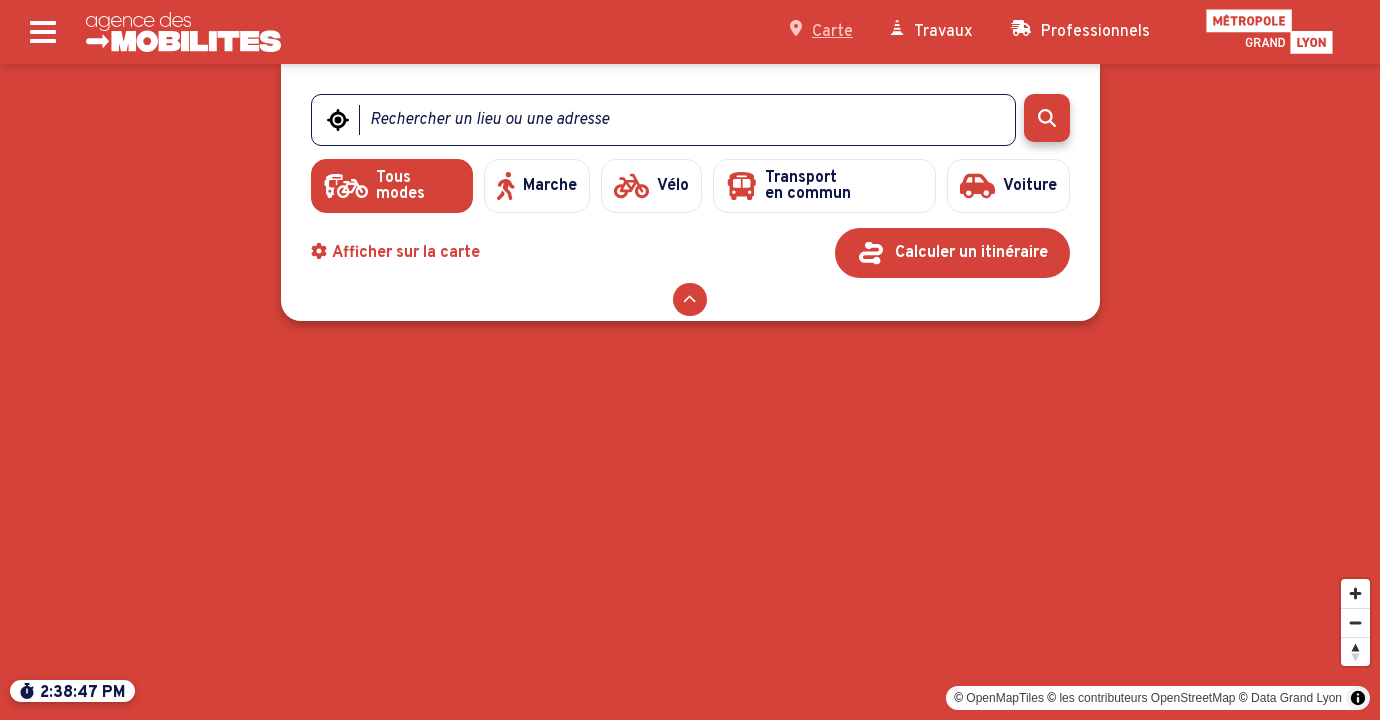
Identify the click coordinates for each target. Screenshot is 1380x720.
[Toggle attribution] (1358, 698)
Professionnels (1080, 31)
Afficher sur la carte (395, 253)
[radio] (392, 186)
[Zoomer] (1355, 593)
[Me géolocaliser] (338, 120)
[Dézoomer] (1355, 622)
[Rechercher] (1046, 118)
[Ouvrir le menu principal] (43, 32)
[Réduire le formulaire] (689, 299)
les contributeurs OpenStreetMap (1147, 698)
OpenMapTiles (1005, 698)
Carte (821, 31)
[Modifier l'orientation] (1355, 651)
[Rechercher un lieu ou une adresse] (675, 120)
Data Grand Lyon (1296, 698)
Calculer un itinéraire (971, 253)
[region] (690, 392)
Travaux (932, 31)
